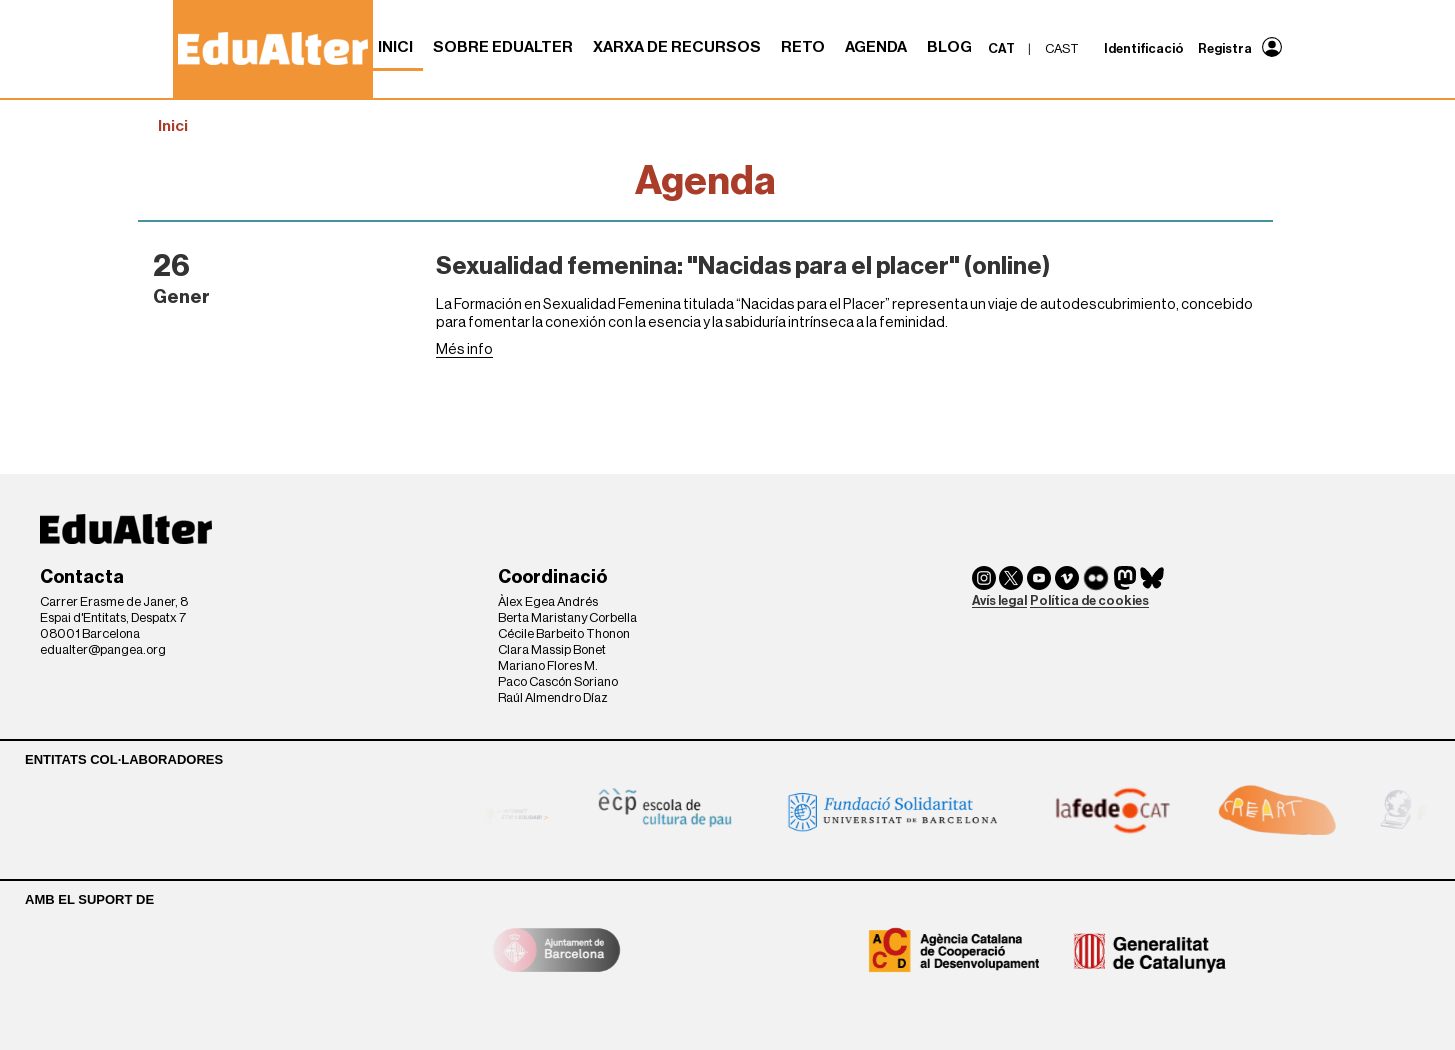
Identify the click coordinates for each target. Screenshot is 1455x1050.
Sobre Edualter (503, 47)
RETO (803, 47)
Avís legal (999, 600)
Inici (395, 47)
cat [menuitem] (1001, 48)
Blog (949, 47)
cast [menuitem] (1062, 48)
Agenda (876, 47)
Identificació (1144, 48)
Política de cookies (1089, 600)
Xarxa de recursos (677, 47)
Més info (464, 349)
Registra (1225, 48)
